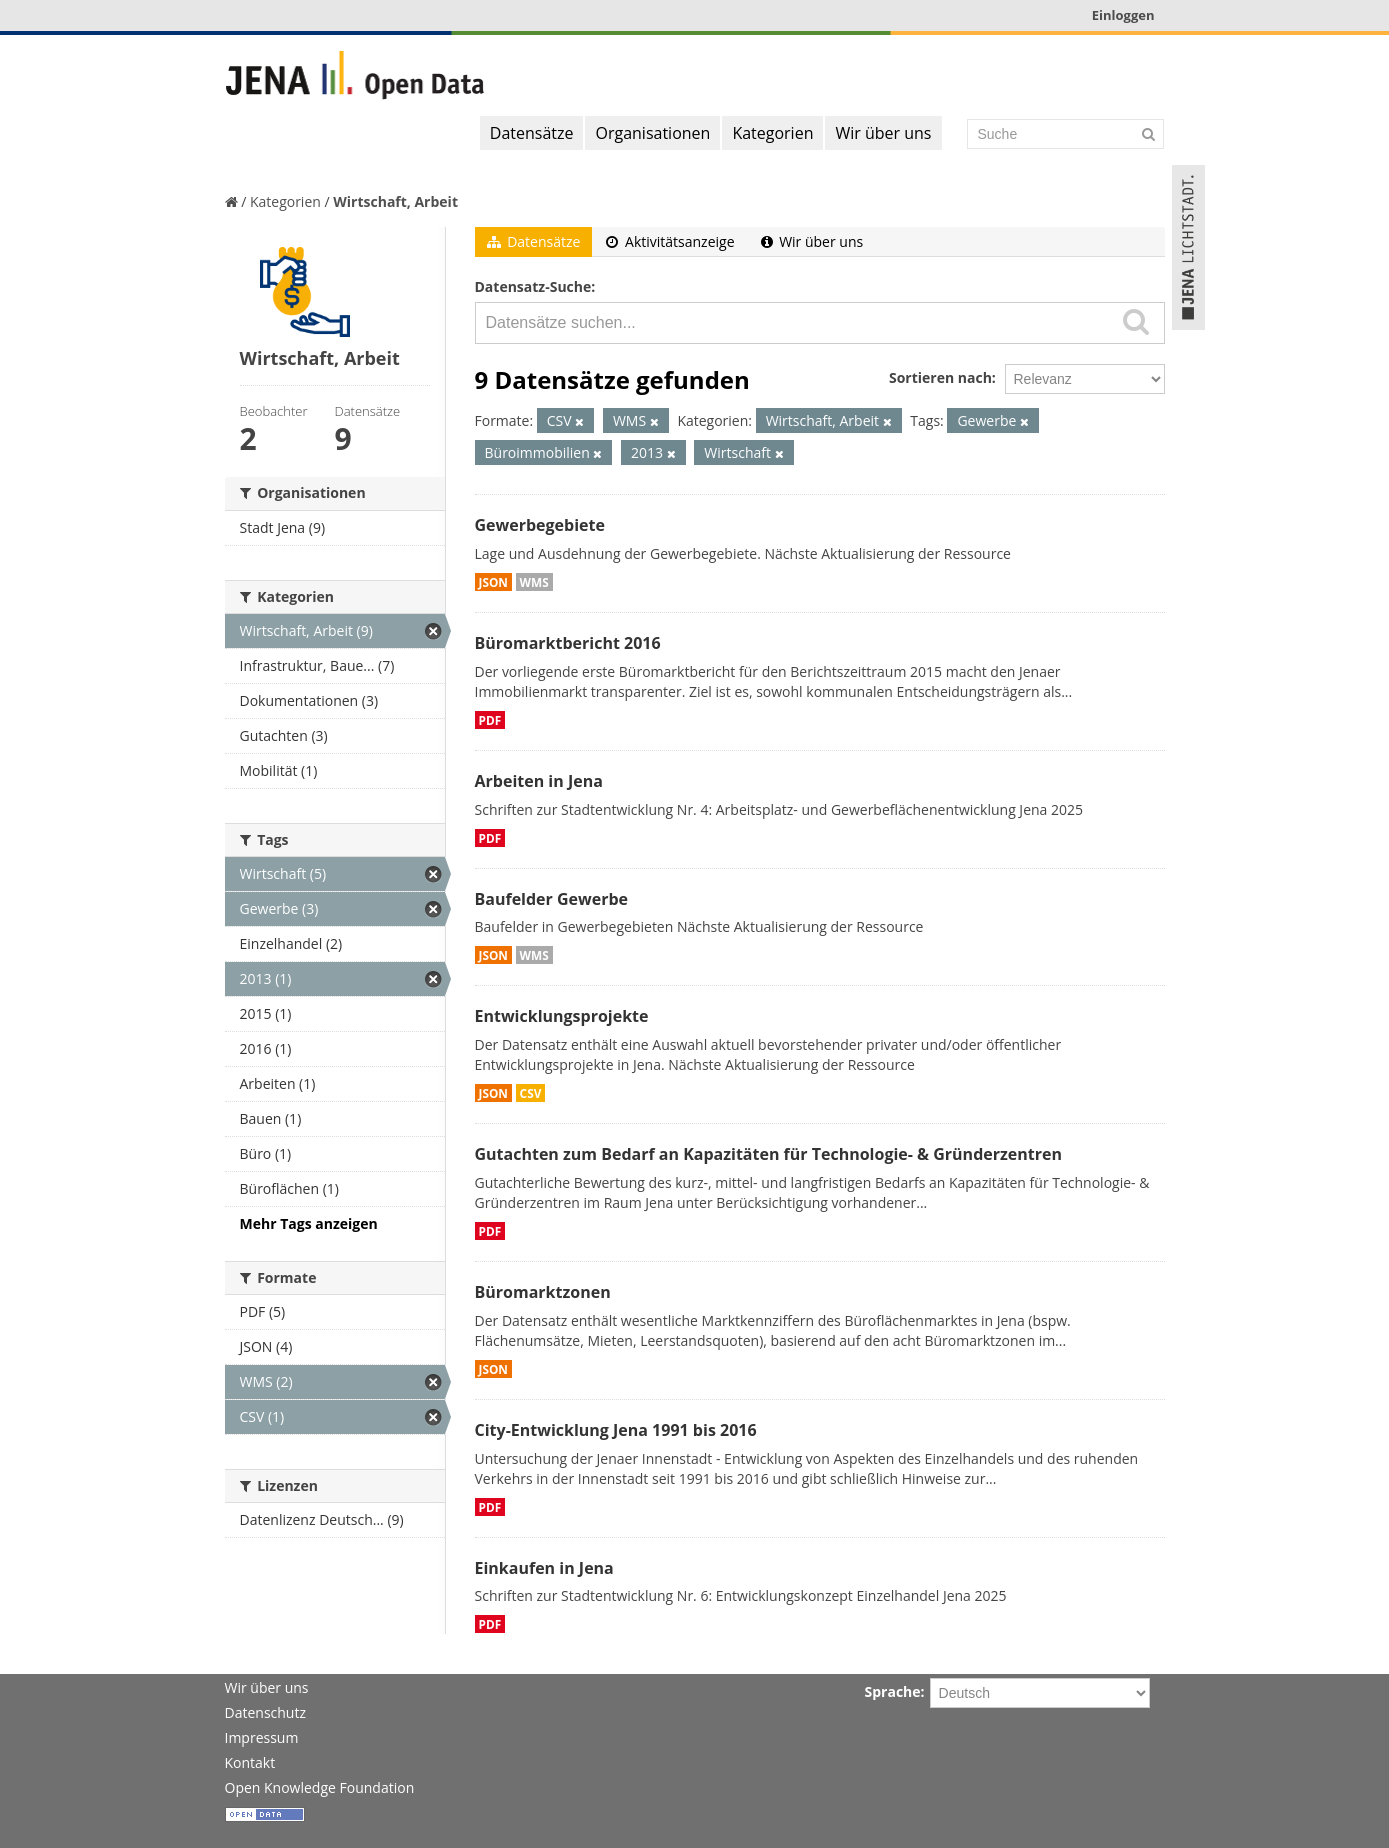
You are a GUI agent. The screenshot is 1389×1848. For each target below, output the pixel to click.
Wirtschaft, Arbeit (395, 201)
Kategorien (772, 133)
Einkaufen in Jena (544, 1568)
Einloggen (1123, 15)
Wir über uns (883, 133)
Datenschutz (265, 1712)
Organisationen (652, 133)
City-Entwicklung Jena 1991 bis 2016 (616, 1430)
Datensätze (532, 133)
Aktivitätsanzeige (670, 241)
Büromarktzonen (543, 1292)
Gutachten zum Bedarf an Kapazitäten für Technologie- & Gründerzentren (768, 1154)
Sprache (893, 1691)
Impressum (262, 1737)
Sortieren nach (940, 377)
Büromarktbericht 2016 (568, 643)
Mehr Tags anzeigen (309, 1223)
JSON (493, 582)
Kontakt (250, 1762)
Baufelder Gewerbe (552, 899)
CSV (531, 1093)
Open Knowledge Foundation (320, 1787)
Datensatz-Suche (533, 286)
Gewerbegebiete (540, 525)
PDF (490, 720)
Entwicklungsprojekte (562, 1016)
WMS (534, 582)
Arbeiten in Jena (539, 781)
